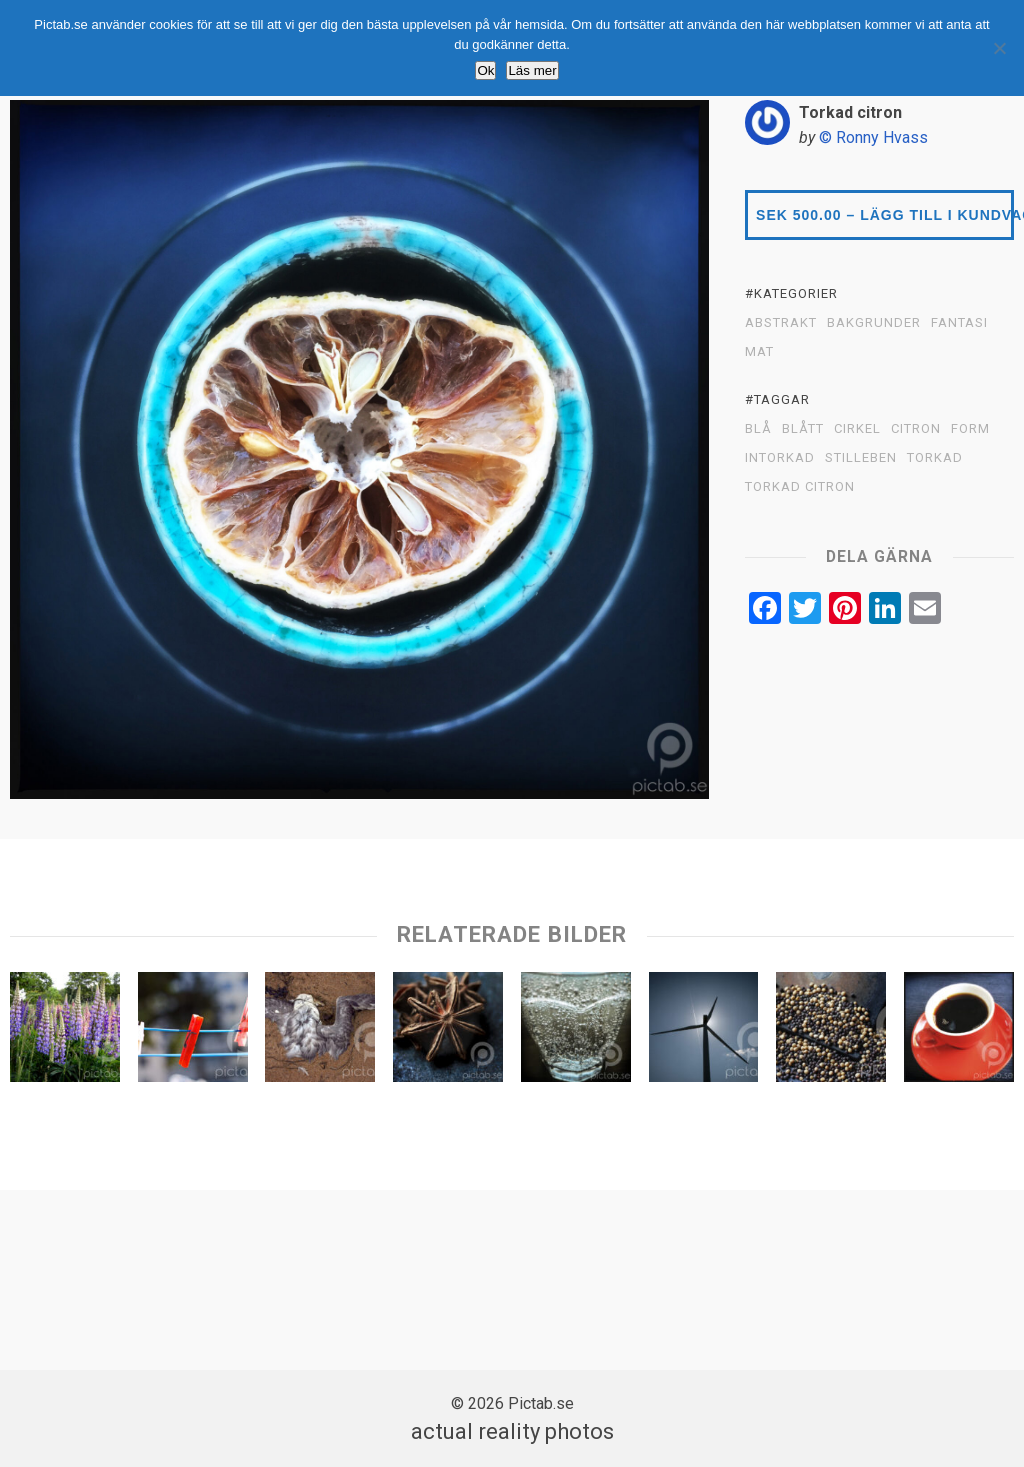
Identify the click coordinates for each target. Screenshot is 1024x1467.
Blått (803, 429)
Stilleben (861, 458)
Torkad (935, 458)
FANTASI (959, 323)
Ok (485, 70)
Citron (916, 429)
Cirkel (857, 429)
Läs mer (532, 70)
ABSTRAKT (781, 323)
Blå (758, 429)
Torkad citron (800, 487)
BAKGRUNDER (874, 323)
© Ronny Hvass (873, 137)
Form (970, 429)
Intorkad (780, 458)
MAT (759, 352)
